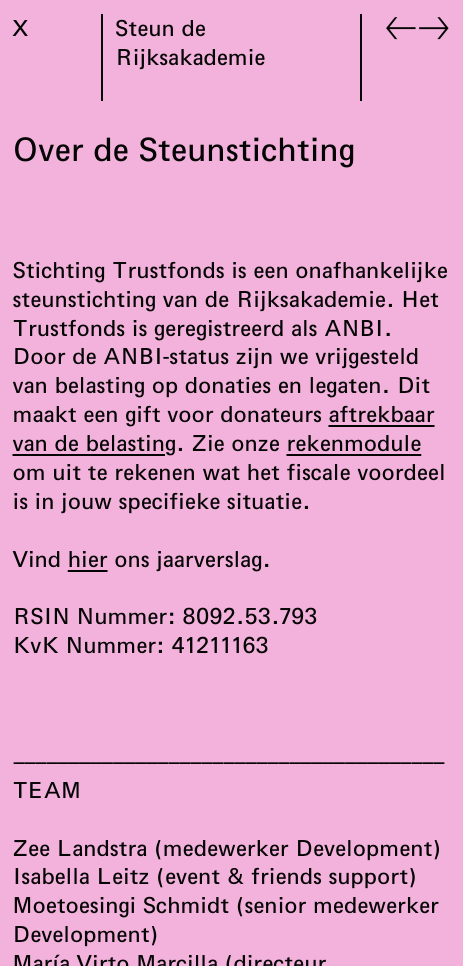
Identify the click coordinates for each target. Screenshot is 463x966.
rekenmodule (353, 443)
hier (88, 559)
